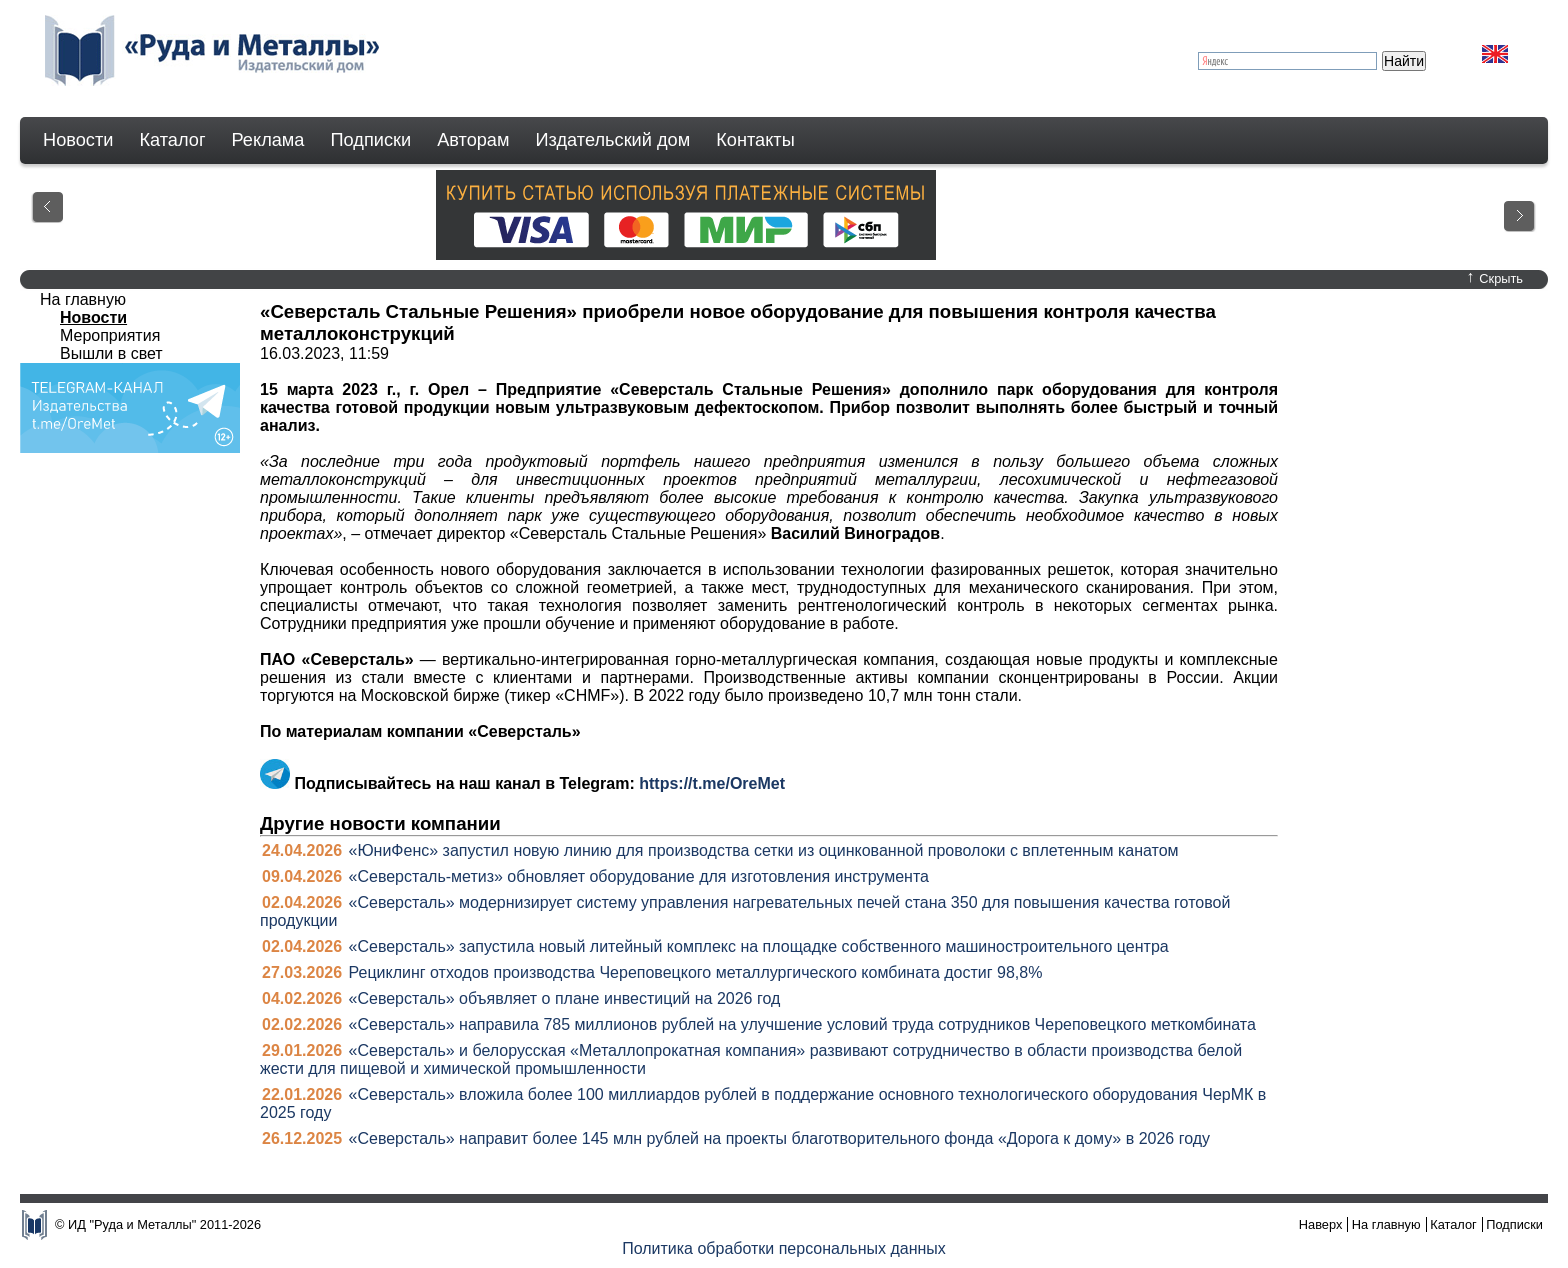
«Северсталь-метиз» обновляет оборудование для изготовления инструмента (639, 876)
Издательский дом (613, 140)
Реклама (268, 140)
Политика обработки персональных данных (784, 1248)
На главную (83, 299)
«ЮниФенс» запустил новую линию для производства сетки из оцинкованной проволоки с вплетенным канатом (764, 850)
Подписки (371, 140)
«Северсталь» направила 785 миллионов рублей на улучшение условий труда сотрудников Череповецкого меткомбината (802, 1024)
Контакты (755, 140)
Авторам (473, 140)
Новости (78, 140)
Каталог (172, 140)
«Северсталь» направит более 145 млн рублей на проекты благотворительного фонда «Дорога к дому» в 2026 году (780, 1138)
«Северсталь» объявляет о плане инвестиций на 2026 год (565, 998)
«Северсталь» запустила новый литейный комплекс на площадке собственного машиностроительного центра (759, 946)
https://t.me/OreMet (712, 783)
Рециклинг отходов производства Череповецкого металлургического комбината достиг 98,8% (696, 972)
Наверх (1321, 1224)
